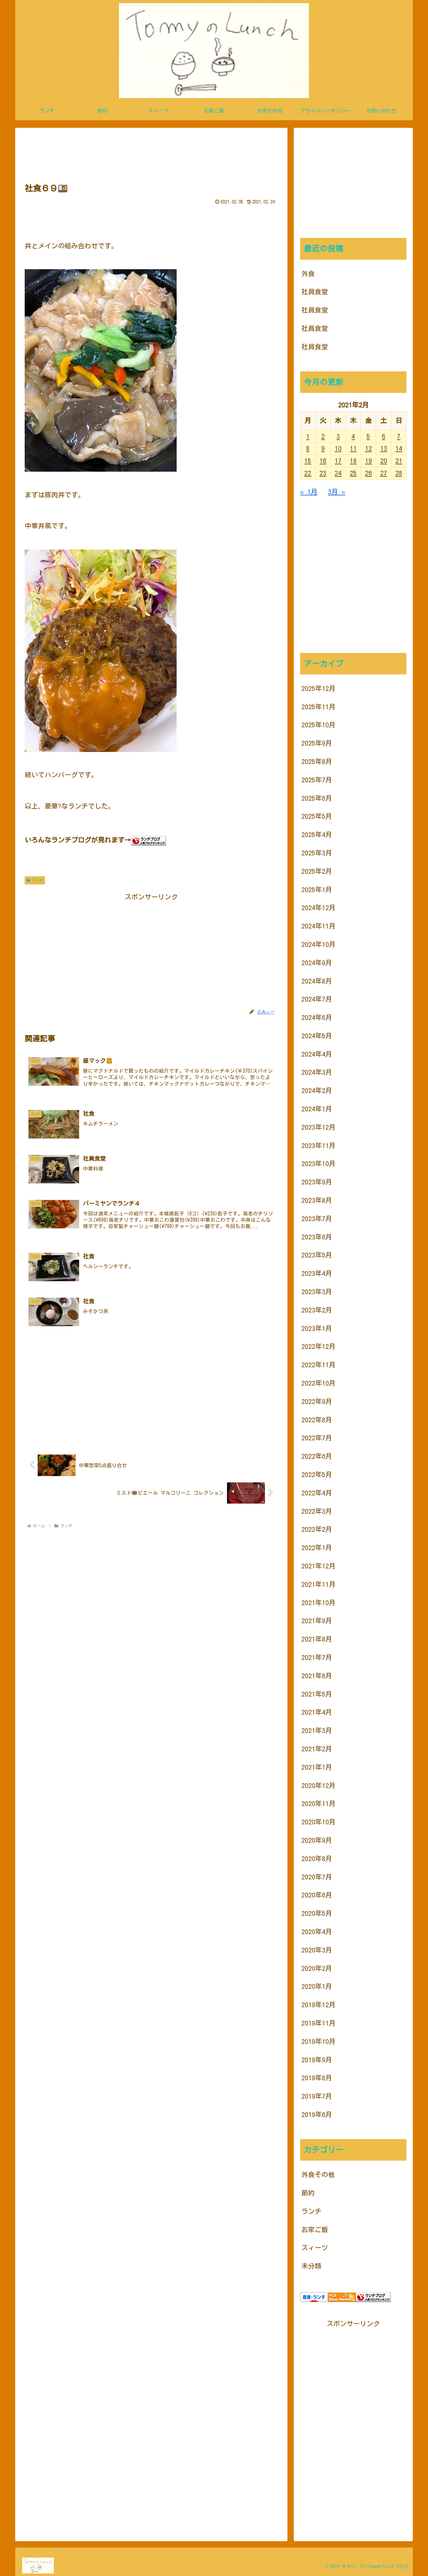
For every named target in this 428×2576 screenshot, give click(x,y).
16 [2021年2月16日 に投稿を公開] (322, 460)
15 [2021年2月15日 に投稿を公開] (307, 460)
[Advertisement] (151, 154)
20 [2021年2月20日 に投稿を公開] (383, 460)
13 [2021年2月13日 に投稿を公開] (383, 448)
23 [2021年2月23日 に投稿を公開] (322, 473)
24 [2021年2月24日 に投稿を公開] (338, 473)
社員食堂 (314, 292)
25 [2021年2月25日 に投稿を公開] (353, 473)
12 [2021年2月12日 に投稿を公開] (368, 448)
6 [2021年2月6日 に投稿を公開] (383, 436)
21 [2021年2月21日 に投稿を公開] (398, 460)
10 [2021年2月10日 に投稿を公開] (338, 448)
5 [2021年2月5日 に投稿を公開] (368, 436)
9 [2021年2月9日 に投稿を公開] (323, 448)
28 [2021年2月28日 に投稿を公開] (398, 473)
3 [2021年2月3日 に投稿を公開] (338, 436)
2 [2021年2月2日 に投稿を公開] (323, 436)
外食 (308, 273)
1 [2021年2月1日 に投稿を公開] (308, 436)
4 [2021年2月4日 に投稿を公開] (353, 436)
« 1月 (309, 491)
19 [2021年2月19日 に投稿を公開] (368, 460)
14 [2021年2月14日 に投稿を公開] (398, 448)
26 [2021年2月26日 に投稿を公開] (368, 473)
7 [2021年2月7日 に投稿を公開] (398, 436)
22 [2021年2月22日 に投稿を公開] (307, 473)
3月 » (336, 491)
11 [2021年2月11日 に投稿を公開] (353, 448)
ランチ (35, 880)
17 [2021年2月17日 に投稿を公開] (338, 460)
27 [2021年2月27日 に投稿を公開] (383, 473)
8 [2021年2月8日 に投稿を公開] (308, 448)
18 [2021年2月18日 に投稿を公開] (353, 460)
